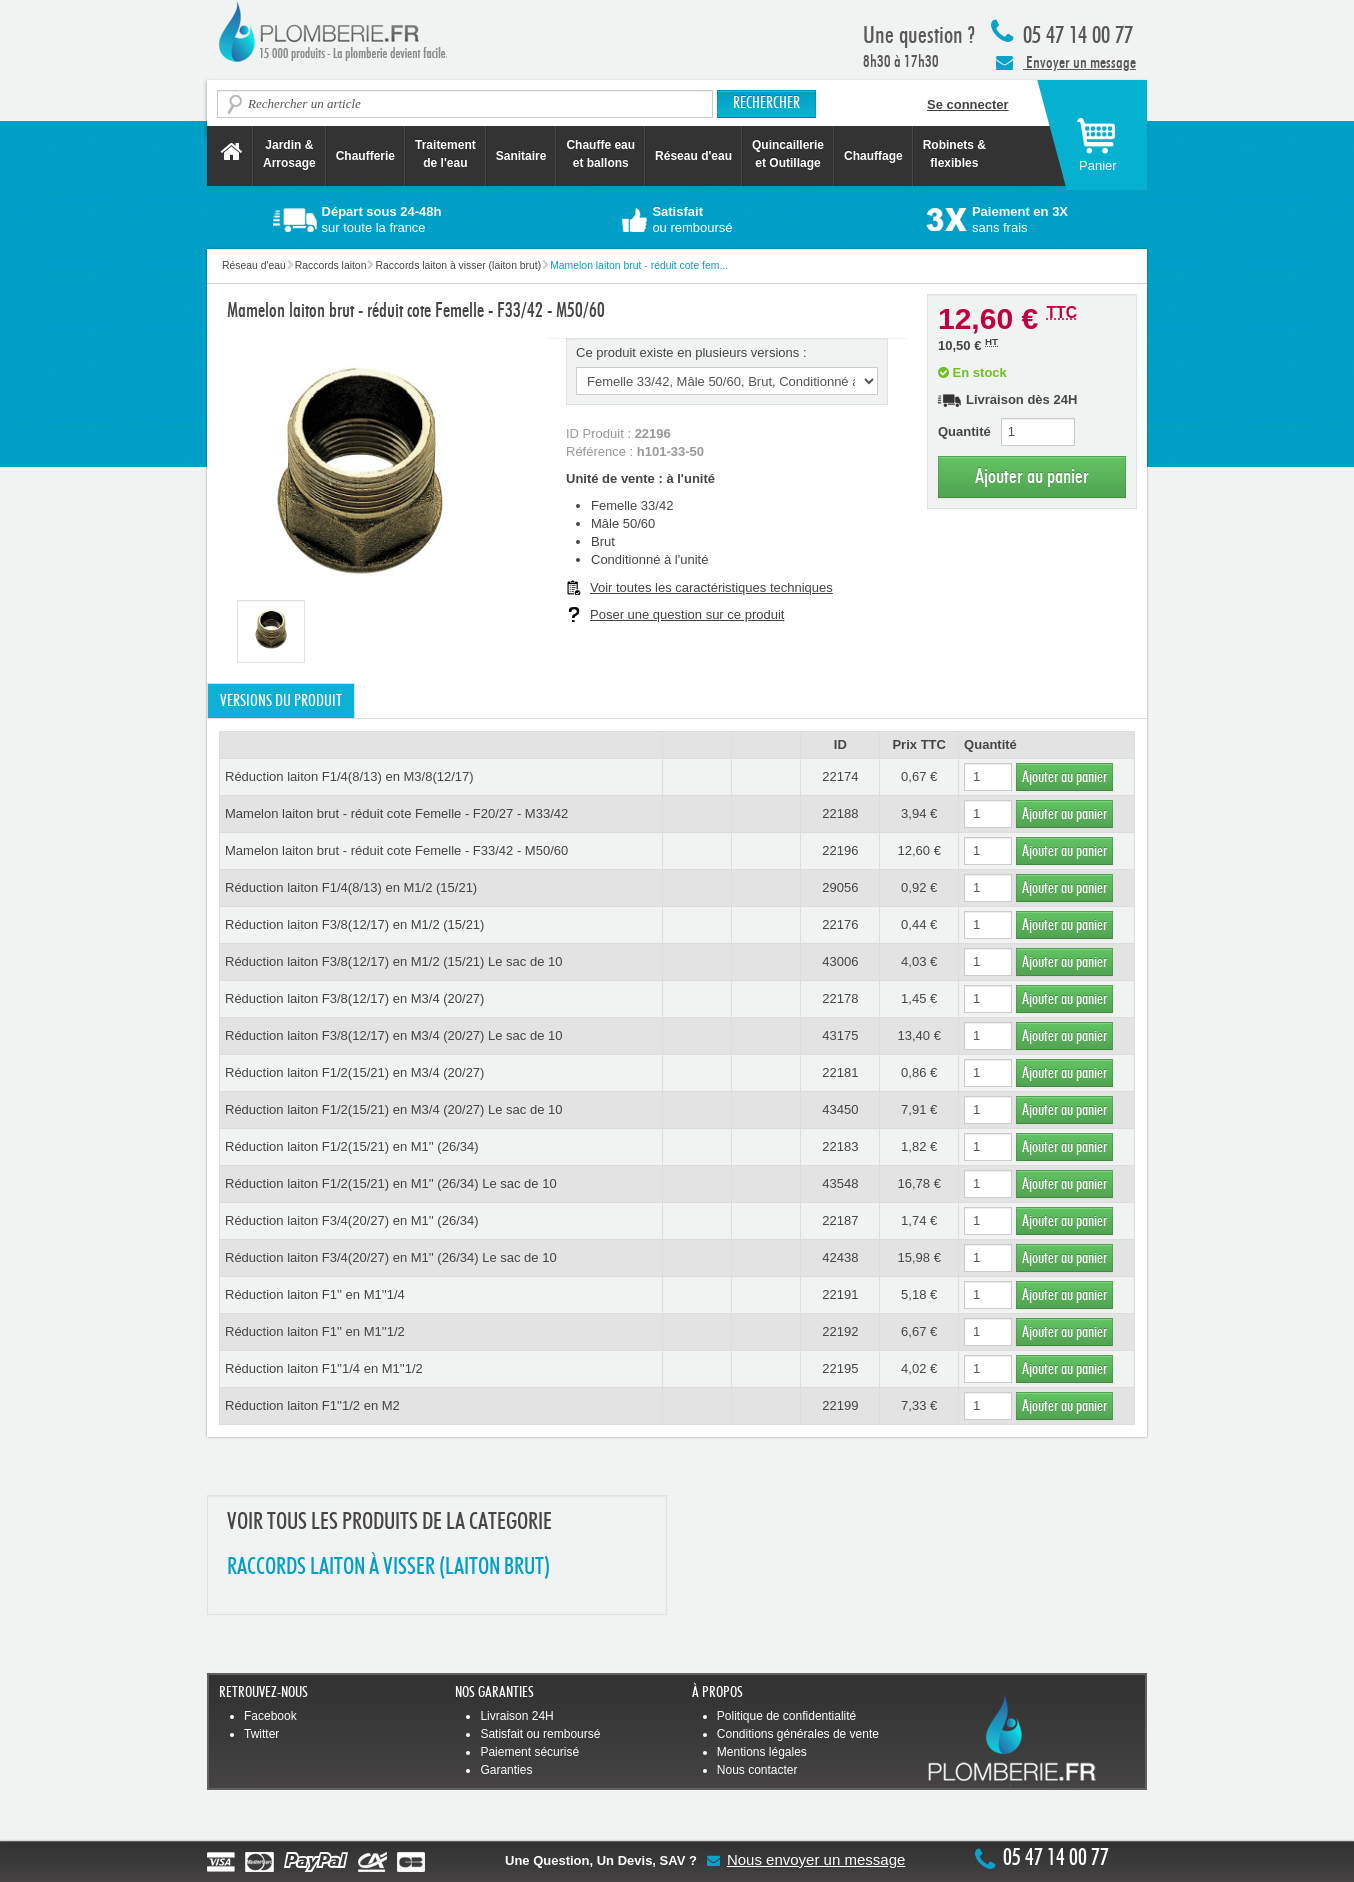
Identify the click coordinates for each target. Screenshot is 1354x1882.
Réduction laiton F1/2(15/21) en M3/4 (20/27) (354, 1072)
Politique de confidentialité (786, 1716)
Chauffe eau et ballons (600, 154)
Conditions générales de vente (798, 1734)
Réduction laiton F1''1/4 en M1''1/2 (324, 1368)
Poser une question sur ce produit (687, 614)
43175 (840, 1035)
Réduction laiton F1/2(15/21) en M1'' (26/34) (352, 1146)
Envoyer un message (1066, 62)
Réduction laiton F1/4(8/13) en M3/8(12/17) (349, 776)
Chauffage (873, 156)
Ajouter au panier (1032, 476)
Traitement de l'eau (445, 154)
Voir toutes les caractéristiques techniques (711, 587)
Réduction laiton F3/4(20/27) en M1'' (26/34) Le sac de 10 (391, 1257)
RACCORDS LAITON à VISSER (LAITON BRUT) (388, 1567)
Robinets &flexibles (954, 154)
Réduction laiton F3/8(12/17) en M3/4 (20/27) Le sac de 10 (394, 1035)
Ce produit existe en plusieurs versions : (691, 352)
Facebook (270, 1716)
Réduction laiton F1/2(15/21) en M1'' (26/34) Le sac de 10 (391, 1183)
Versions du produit (281, 701)
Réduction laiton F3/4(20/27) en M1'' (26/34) (352, 1220)
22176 (840, 924)
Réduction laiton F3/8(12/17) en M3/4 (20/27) (354, 998)
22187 (840, 1220)
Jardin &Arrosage (289, 154)
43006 (840, 961)
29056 (840, 887)
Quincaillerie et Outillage (788, 154)
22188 (840, 813)
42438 (840, 1257)
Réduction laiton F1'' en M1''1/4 (315, 1294)
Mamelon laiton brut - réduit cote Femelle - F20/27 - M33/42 (396, 813)
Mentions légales (762, 1752)
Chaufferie (365, 156)
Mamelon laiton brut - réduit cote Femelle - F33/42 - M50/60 (396, 850)
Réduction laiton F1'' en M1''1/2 (315, 1331)
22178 (840, 998)
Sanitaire (521, 156)
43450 (840, 1109)
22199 (840, 1405)
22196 (840, 850)
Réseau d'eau (693, 156)
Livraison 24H (516, 1716)
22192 (840, 1331)
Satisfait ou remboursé (540, 1734)
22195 (840, 1368)
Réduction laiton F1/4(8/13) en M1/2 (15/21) (351, 887)
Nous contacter (757, 1770)
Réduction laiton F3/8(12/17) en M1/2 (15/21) (354, 924)
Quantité (964, 431)
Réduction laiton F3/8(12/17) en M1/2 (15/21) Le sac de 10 (394, 961)
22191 (840, 1294)
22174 (840, 776)
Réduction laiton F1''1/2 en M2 (312, 1405)
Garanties (506, 1770)
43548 (840, 1183)
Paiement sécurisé (529, 1752)
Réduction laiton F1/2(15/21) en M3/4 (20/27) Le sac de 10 (394, 1109)
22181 (840, 1072)
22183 (840, 1146)
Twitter (261, 1734)
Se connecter (968, 104)
